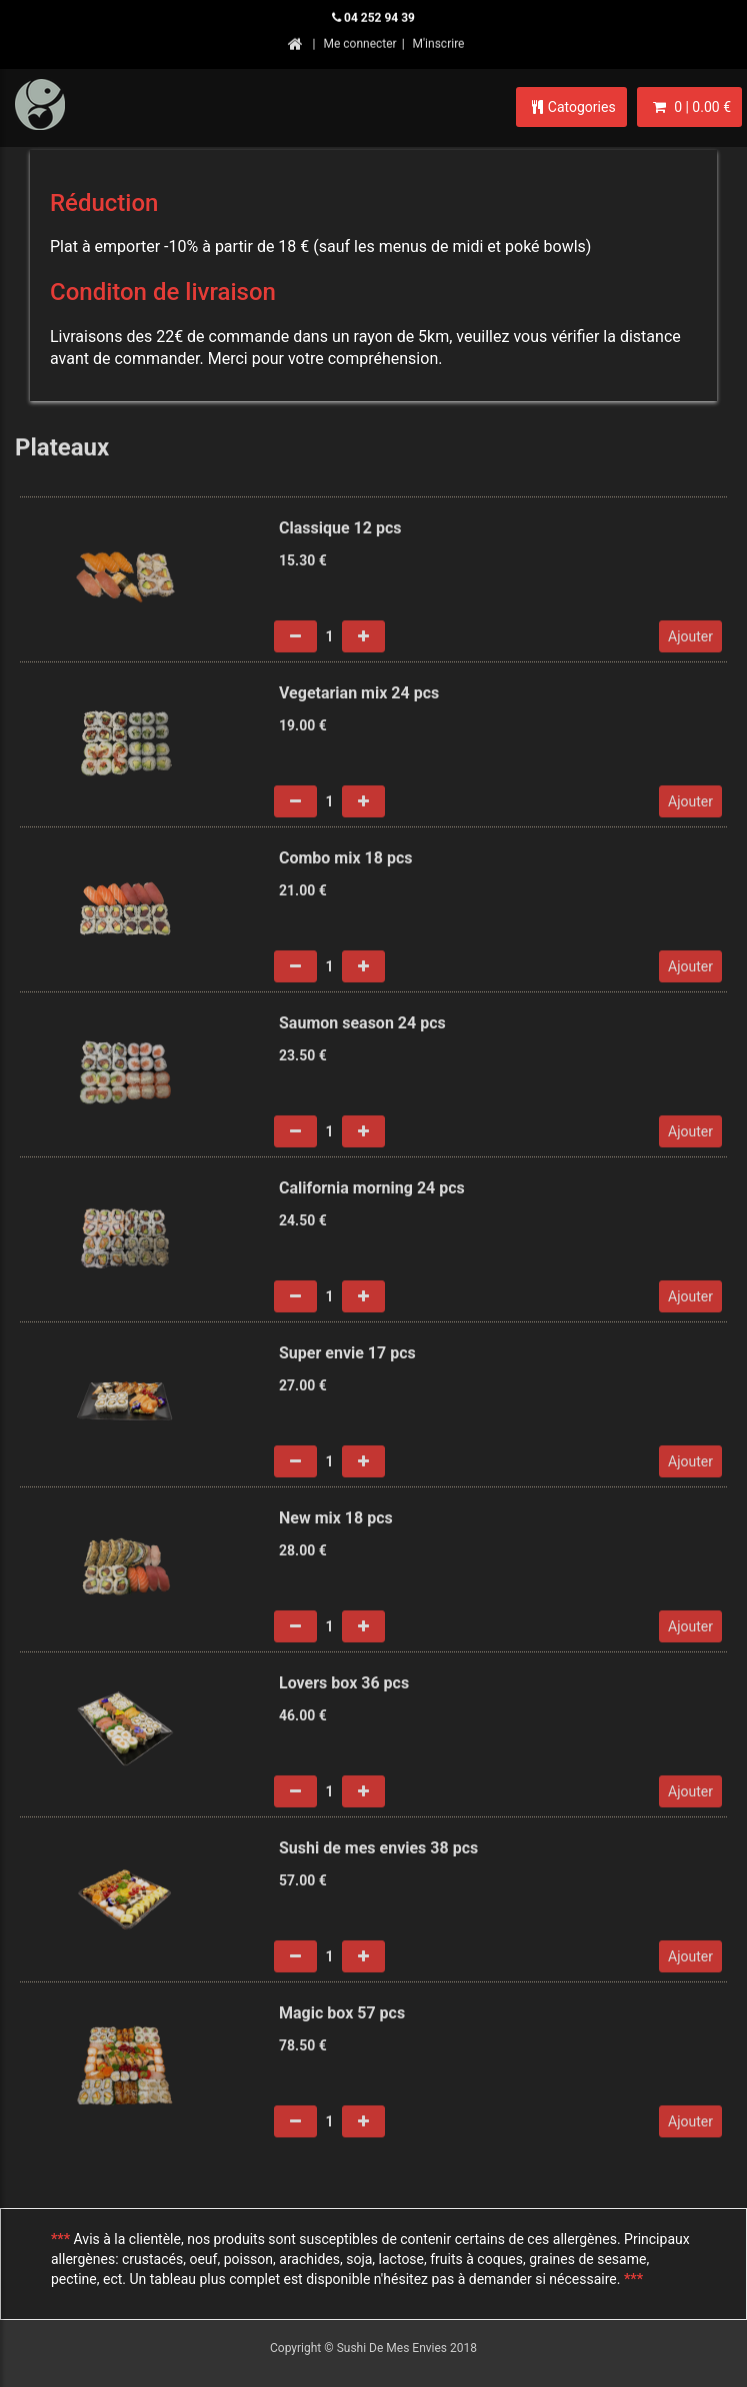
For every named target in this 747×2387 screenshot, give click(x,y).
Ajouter (690, 641)
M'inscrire (439, 41)
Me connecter (359, 41)
